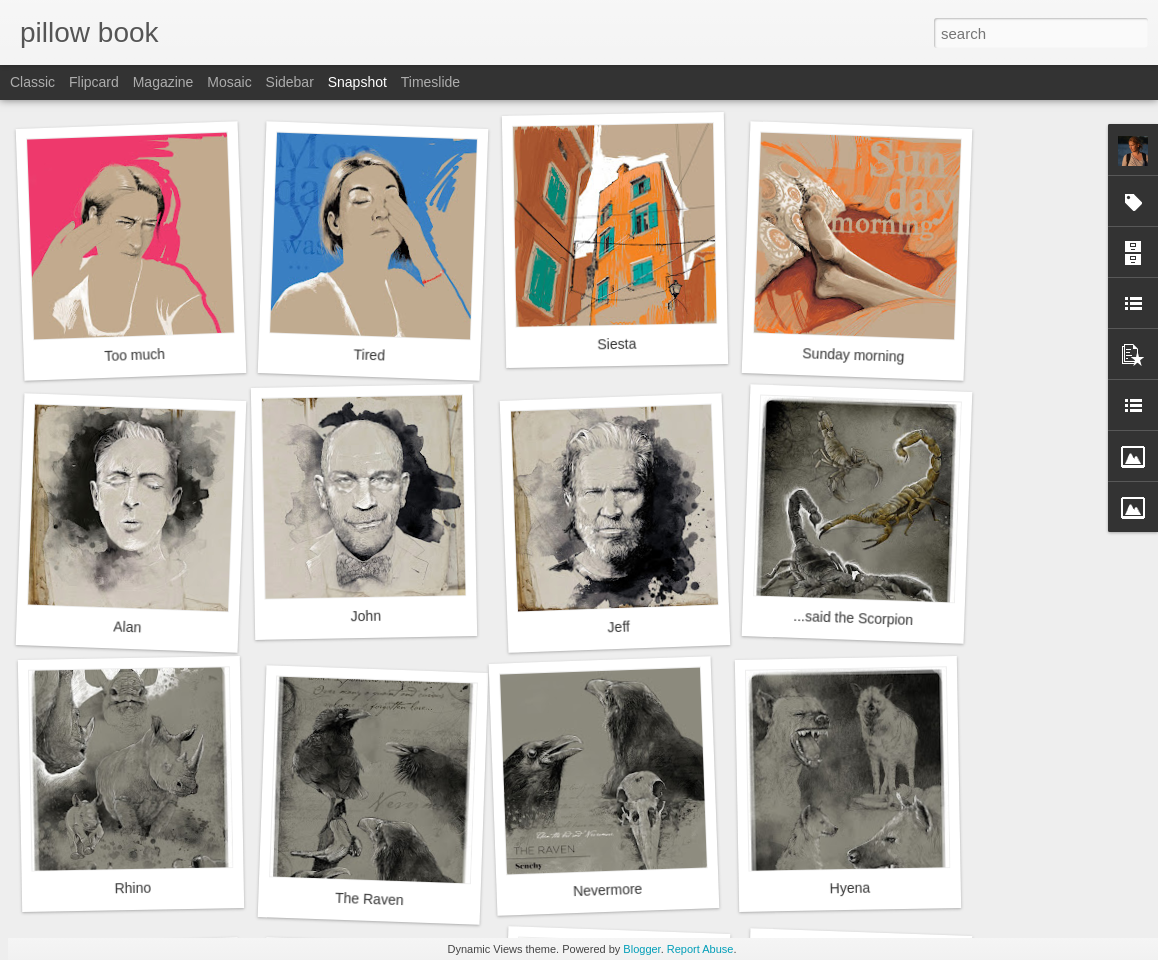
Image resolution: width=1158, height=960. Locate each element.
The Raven (369, 899)
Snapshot (357, 82)
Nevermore (608, 890)
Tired (369, 354)
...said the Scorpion (853, 618)
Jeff (618, 627)
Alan (127, 626)
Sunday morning (853, 355)
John (365, 616)
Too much (134, 355)
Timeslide (430, 82)
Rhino (132, 888)
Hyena (849, 888)
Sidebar (290, 82)
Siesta (616, 344)
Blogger (641, 949)
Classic (32, 82)
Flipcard (94, 82)
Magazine (163, 82)
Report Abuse (700, 949)
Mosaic (229, 82)
